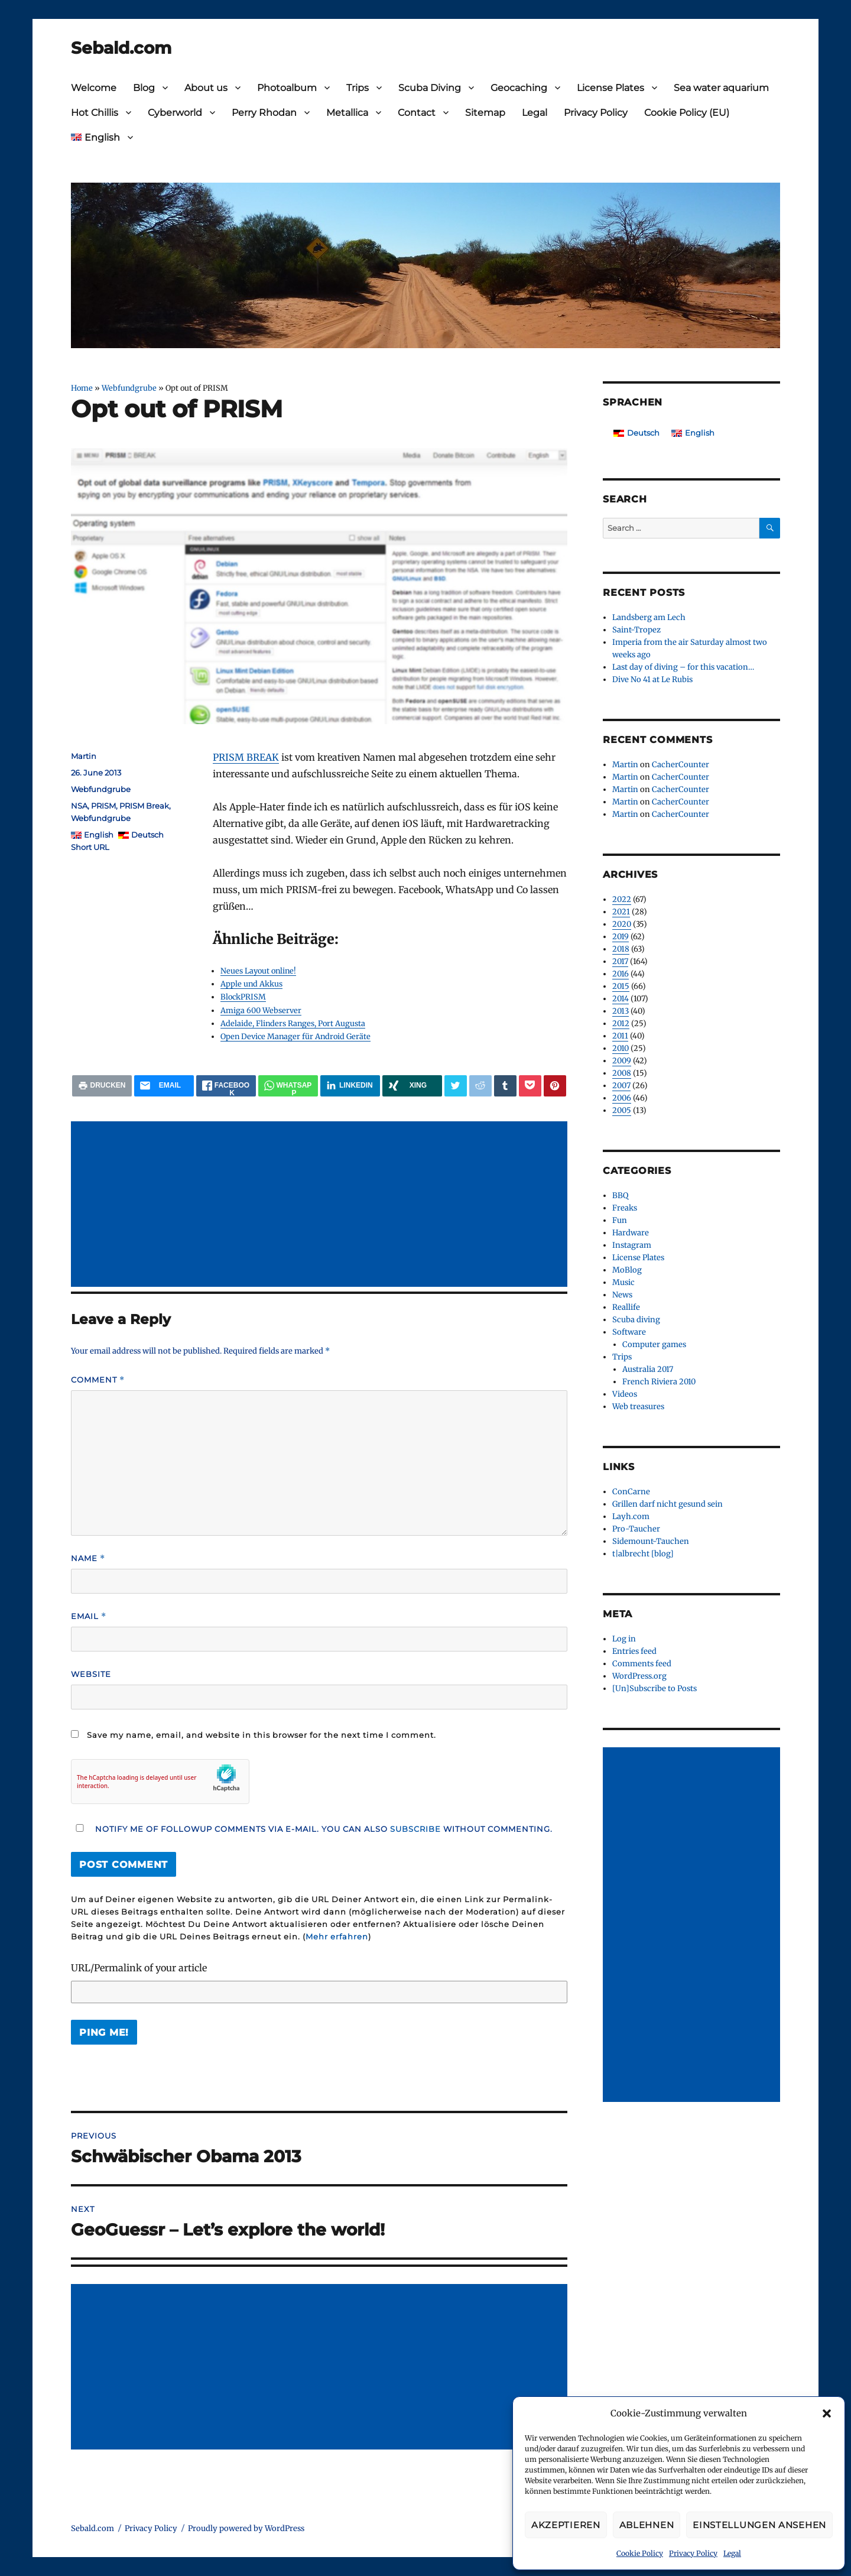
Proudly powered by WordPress (246, 2528)
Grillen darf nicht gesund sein (667, 1504)
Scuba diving (636, 1320)
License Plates (610, 87)
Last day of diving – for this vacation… (683, 667)
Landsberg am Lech (649, 617)
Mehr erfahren (337, 1936)
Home (82, 387)
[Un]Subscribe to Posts (654, 1688)
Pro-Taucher (636, 1529)
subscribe (415, 1829)
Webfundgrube (129, 387)
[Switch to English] (692, 433)
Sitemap (485, 112)
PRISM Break (144, 805)
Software (629, 1332)
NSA (79, 805)
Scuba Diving (429, 87)
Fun (619, 1220)
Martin (83, 756)
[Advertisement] (321, 1205)
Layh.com (630, 1516)
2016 (620, 974)
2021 (621, 912)
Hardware (630, 1233)
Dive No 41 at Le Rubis (652, 679)
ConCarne (631, 1492)
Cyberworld (175, 112)
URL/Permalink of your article (139, 1968)
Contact (417, 112)
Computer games (654, 1344)
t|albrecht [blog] (643, 1554)
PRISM (103, 805)
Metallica (347, 112)
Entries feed (634, 1651)
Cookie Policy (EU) (686, 112)
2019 (620, 937)
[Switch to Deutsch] (636, 433)
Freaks (624, 1208)
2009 (621, 1061)
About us (206, 87)
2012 (620, 1023)
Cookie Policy (639, 2553)
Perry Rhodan (264, 112)
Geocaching (519, 87)
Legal (732, 2553)
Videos (624, 1394)
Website (91, 1674)
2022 (621, 899)
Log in (624, 1639)
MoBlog (627, 1270)
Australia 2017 (647, 1369)
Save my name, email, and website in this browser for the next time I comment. (261, 1735)
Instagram (631, 1245)
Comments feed (641, 1664)
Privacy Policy (693, 2553)
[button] (827, 2413)
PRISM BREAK (246, 757)
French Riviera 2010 (659, 1382)
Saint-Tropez (636, 630)
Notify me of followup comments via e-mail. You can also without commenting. (312, 1829)
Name (88, 1558)
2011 (620, 1036)
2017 (620, 961)
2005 (621, 1110)
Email (88, 1616)
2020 (621, 924)
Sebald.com (121, 48)
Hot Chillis (94, 112)
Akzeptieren (565, 2524)
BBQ (620, 1195)
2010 (620, 1048)
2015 (620, 986)
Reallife (626, 1307)
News (622, 1295)
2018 (620, 949)
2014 (620, 999)
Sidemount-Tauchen (650, 1541)
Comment (98, 1380)
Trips (357, 87)
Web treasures (638, 1406)
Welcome (93, 87)
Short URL (90, 847)
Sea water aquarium (721, 87)
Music (623, 1282)
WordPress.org (639, 1676)
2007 (621, 1086)
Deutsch (147, 834)
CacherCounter (680, 765)
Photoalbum (287, 87)
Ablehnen (646, 2524)
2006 (621, 1098)
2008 (621, 1073)
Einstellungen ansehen (759, 2524)
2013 (620, 1011)
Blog (144, 87)
